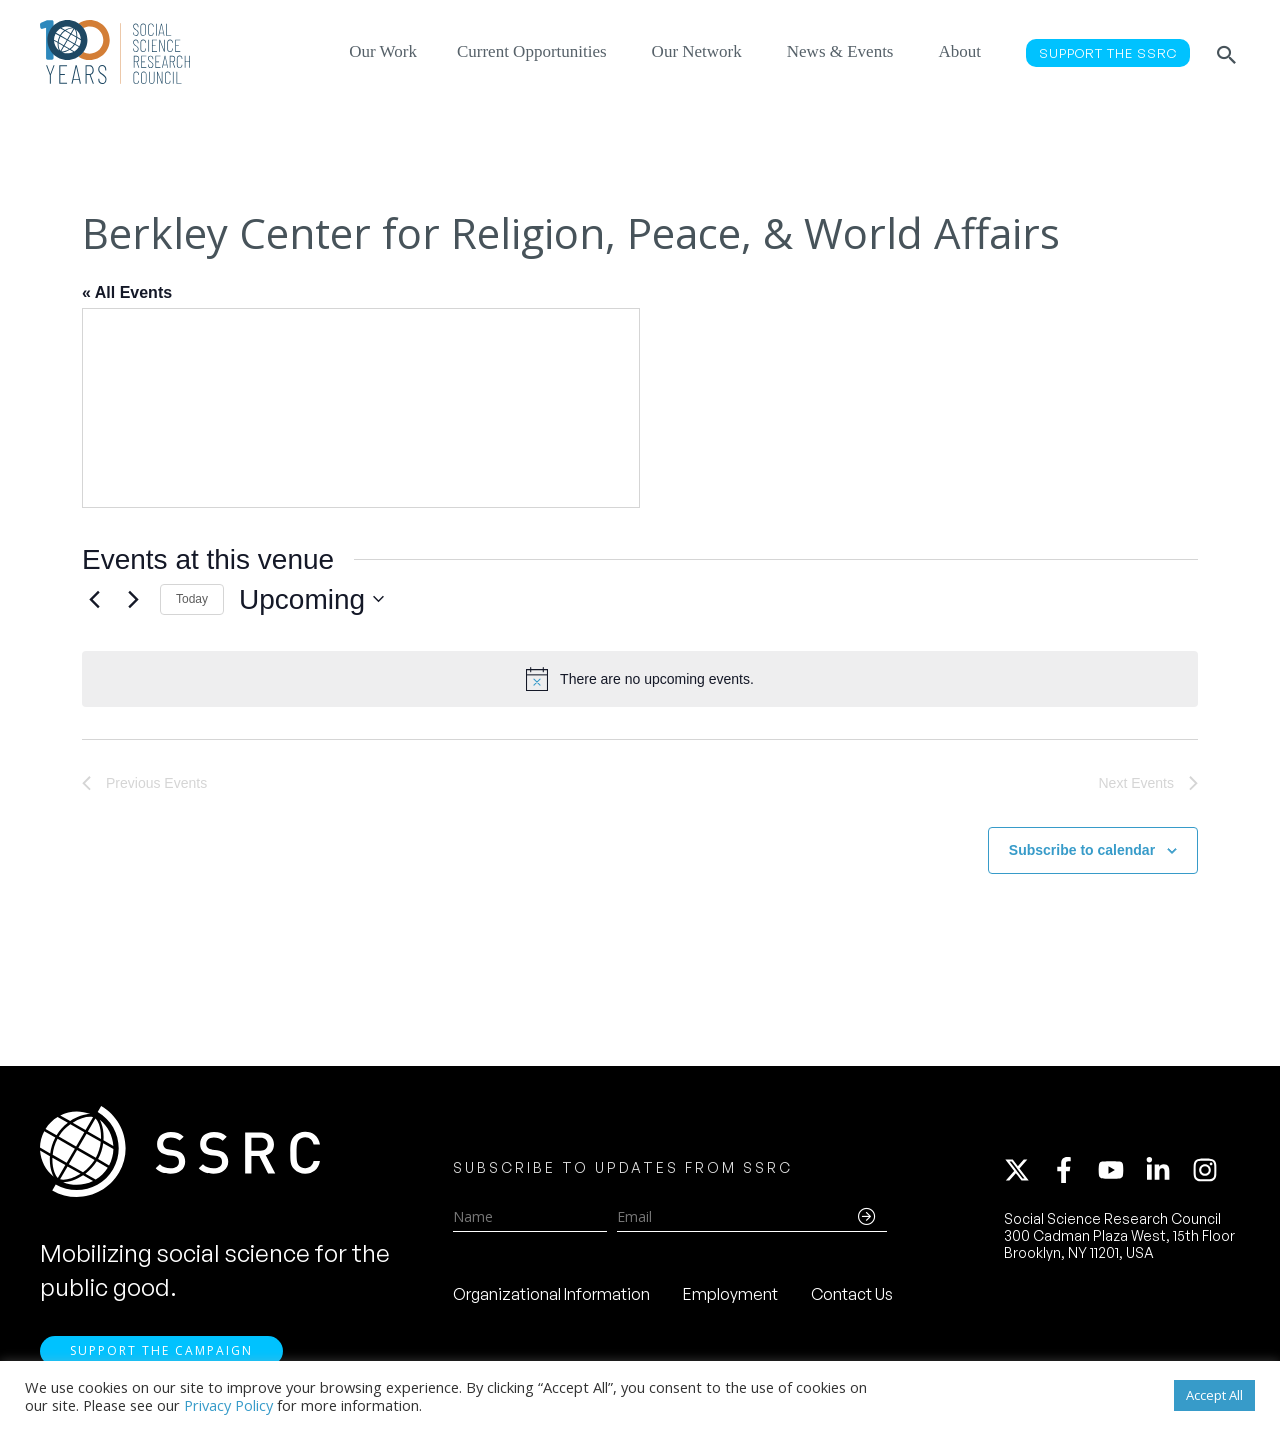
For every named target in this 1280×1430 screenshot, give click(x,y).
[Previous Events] (94, 599)
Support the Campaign (161, 1350)
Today (192, 599)
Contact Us (852, 1294)
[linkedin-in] (1167, 1170)
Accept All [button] (1214, 1395)
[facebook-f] (1073, 1170)
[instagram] (1209, 1170)
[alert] (640, 679)
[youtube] (1120, 1170)
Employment (730, 1294)
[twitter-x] (1026, 1170)
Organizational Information (551, 1294)
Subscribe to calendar (1082, 850)
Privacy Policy (228, 1405)
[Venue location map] (361, 408)
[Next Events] (133, 599)
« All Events (127, 292)
